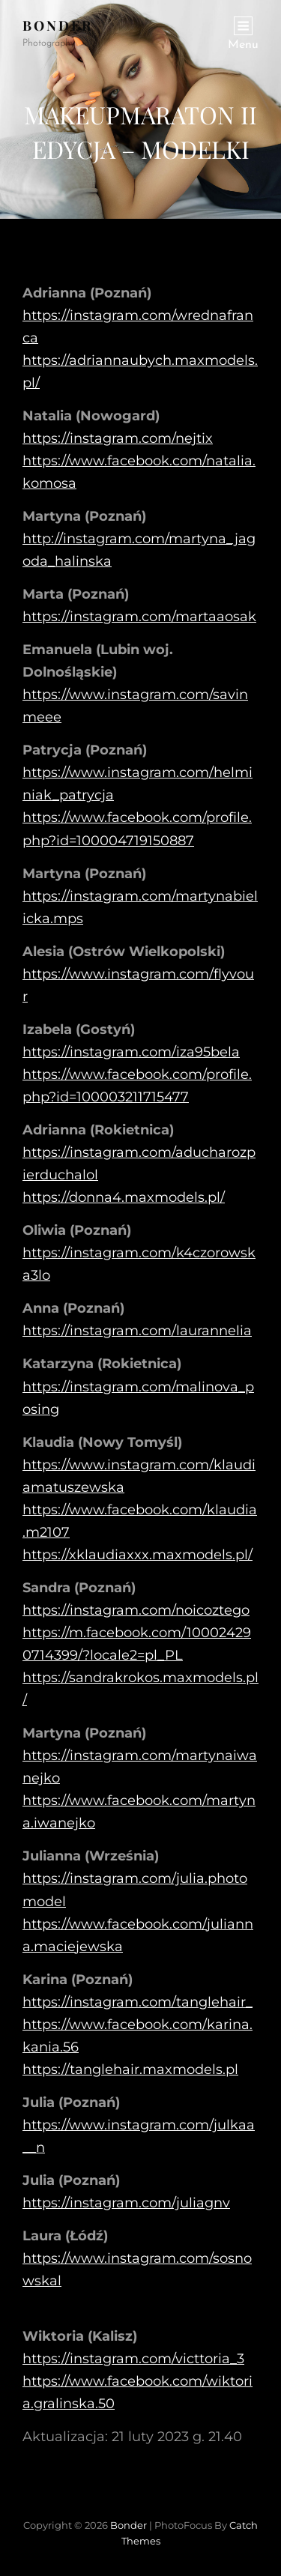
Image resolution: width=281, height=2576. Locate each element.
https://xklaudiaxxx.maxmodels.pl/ (137, 1554)
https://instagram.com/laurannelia (137, 1330)
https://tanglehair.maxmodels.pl (130, 2069)
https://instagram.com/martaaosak (139, 616)
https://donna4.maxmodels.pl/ (123, 1197)
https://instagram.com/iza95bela (131, 1052)
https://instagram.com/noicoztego (136, 1610)
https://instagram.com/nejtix (117, 438)
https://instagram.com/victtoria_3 (133, 2358)
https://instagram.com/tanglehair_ (137, 2002)
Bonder (57, 25)
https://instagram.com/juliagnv (126, 2203)
